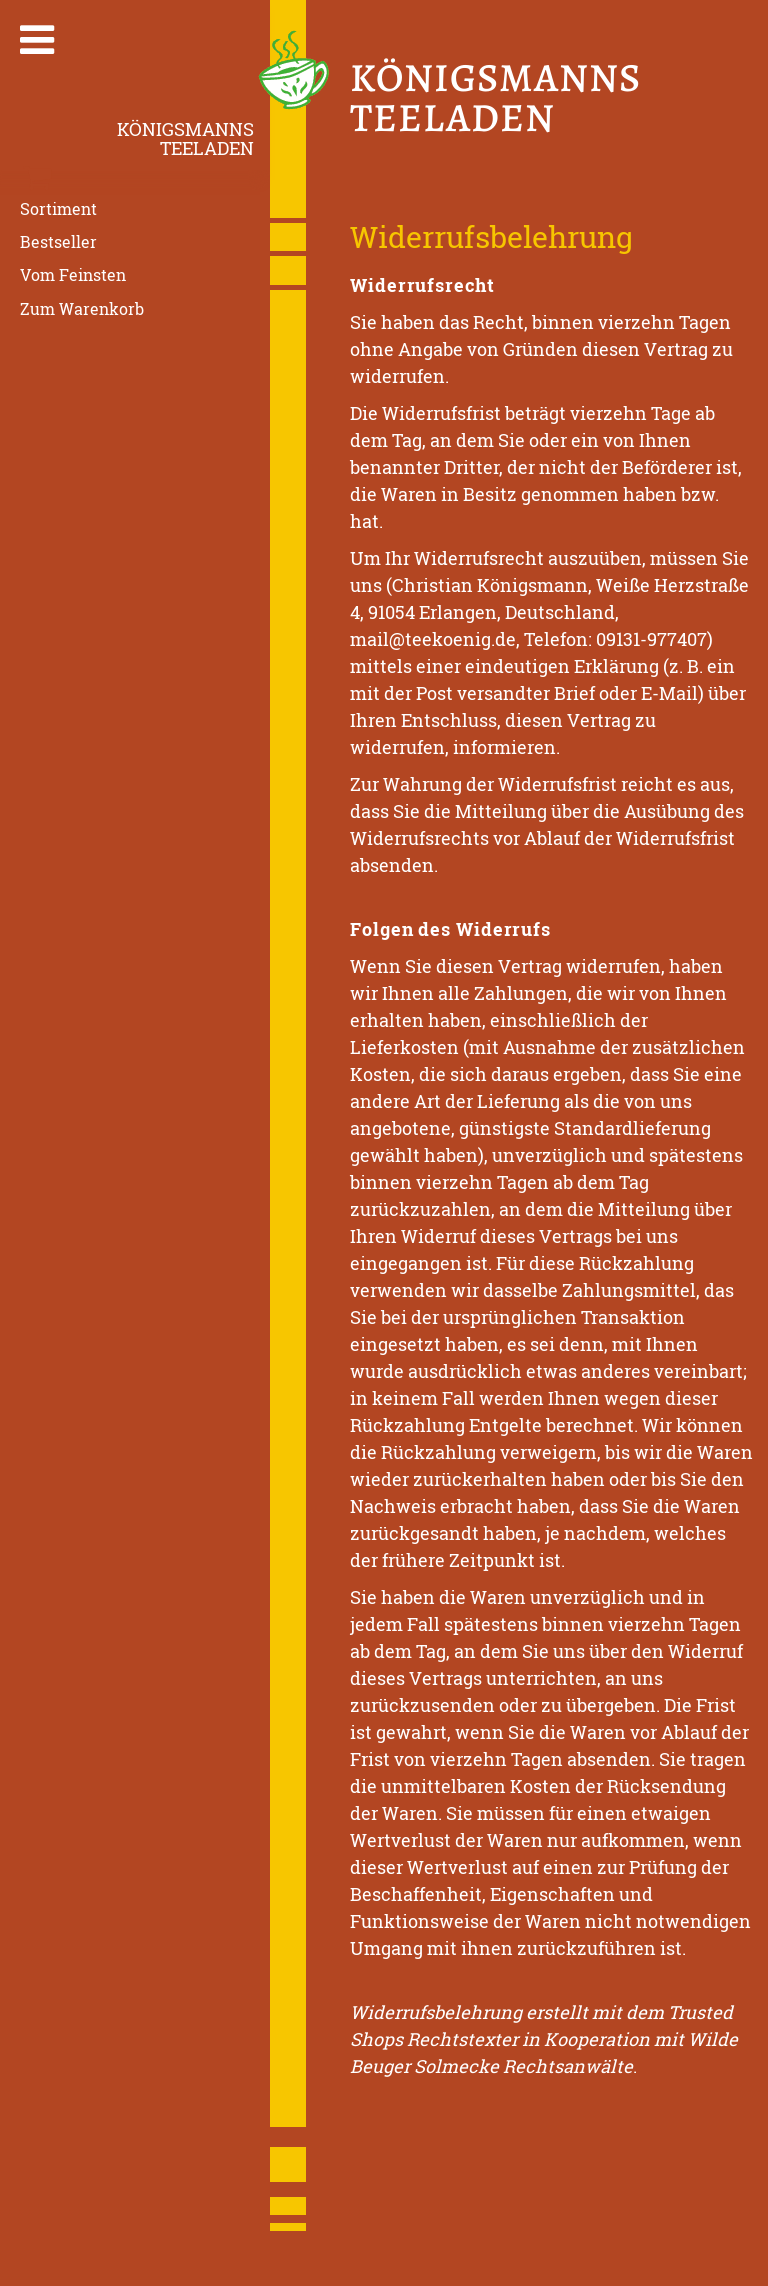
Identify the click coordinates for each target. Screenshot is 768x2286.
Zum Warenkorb (82, 308)
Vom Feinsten (73, 274)
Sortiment (58, 208)
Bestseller (58, 241)
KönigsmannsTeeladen (185, 138)
